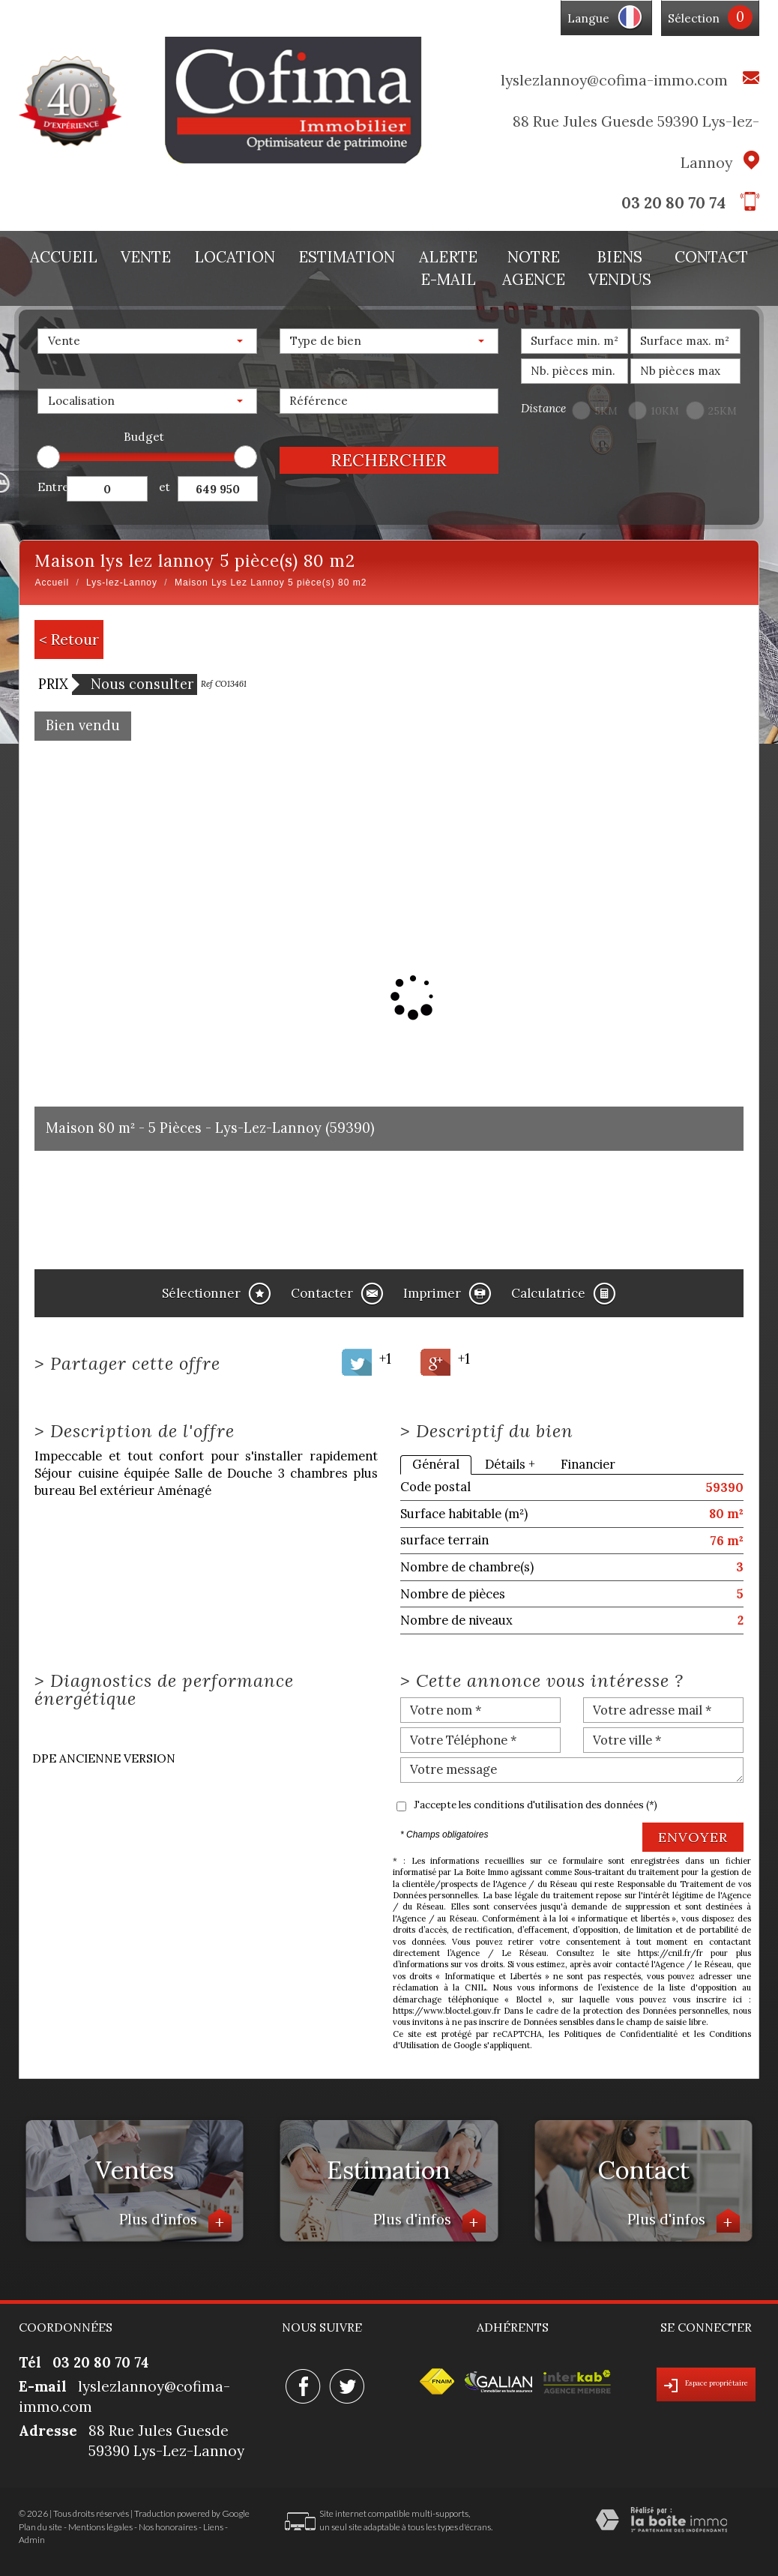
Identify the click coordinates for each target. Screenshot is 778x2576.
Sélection (694, 18)
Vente (146, 257)
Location (234, 257)
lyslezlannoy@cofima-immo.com (614, 79)
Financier (588, 1464)
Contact (711, 257)
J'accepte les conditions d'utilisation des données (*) (535, 1805)
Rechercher (389, 460)
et (164, 487)
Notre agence (533, 268)
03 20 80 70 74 (673, 203)
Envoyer (693, 1837)
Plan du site (40, 2527)
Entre (52, 487)
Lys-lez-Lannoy (121, 582)
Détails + (510, 1464)
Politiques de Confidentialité (621, 2034)
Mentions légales (100, 2527)
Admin (32, 2539)
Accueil (63, 257)
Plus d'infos (175, 2221)
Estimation (346, 257)
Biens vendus (619, 268)
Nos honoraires (168, 2527)
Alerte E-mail (448, 268)
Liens (213, 2527)
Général (435, 1464)
